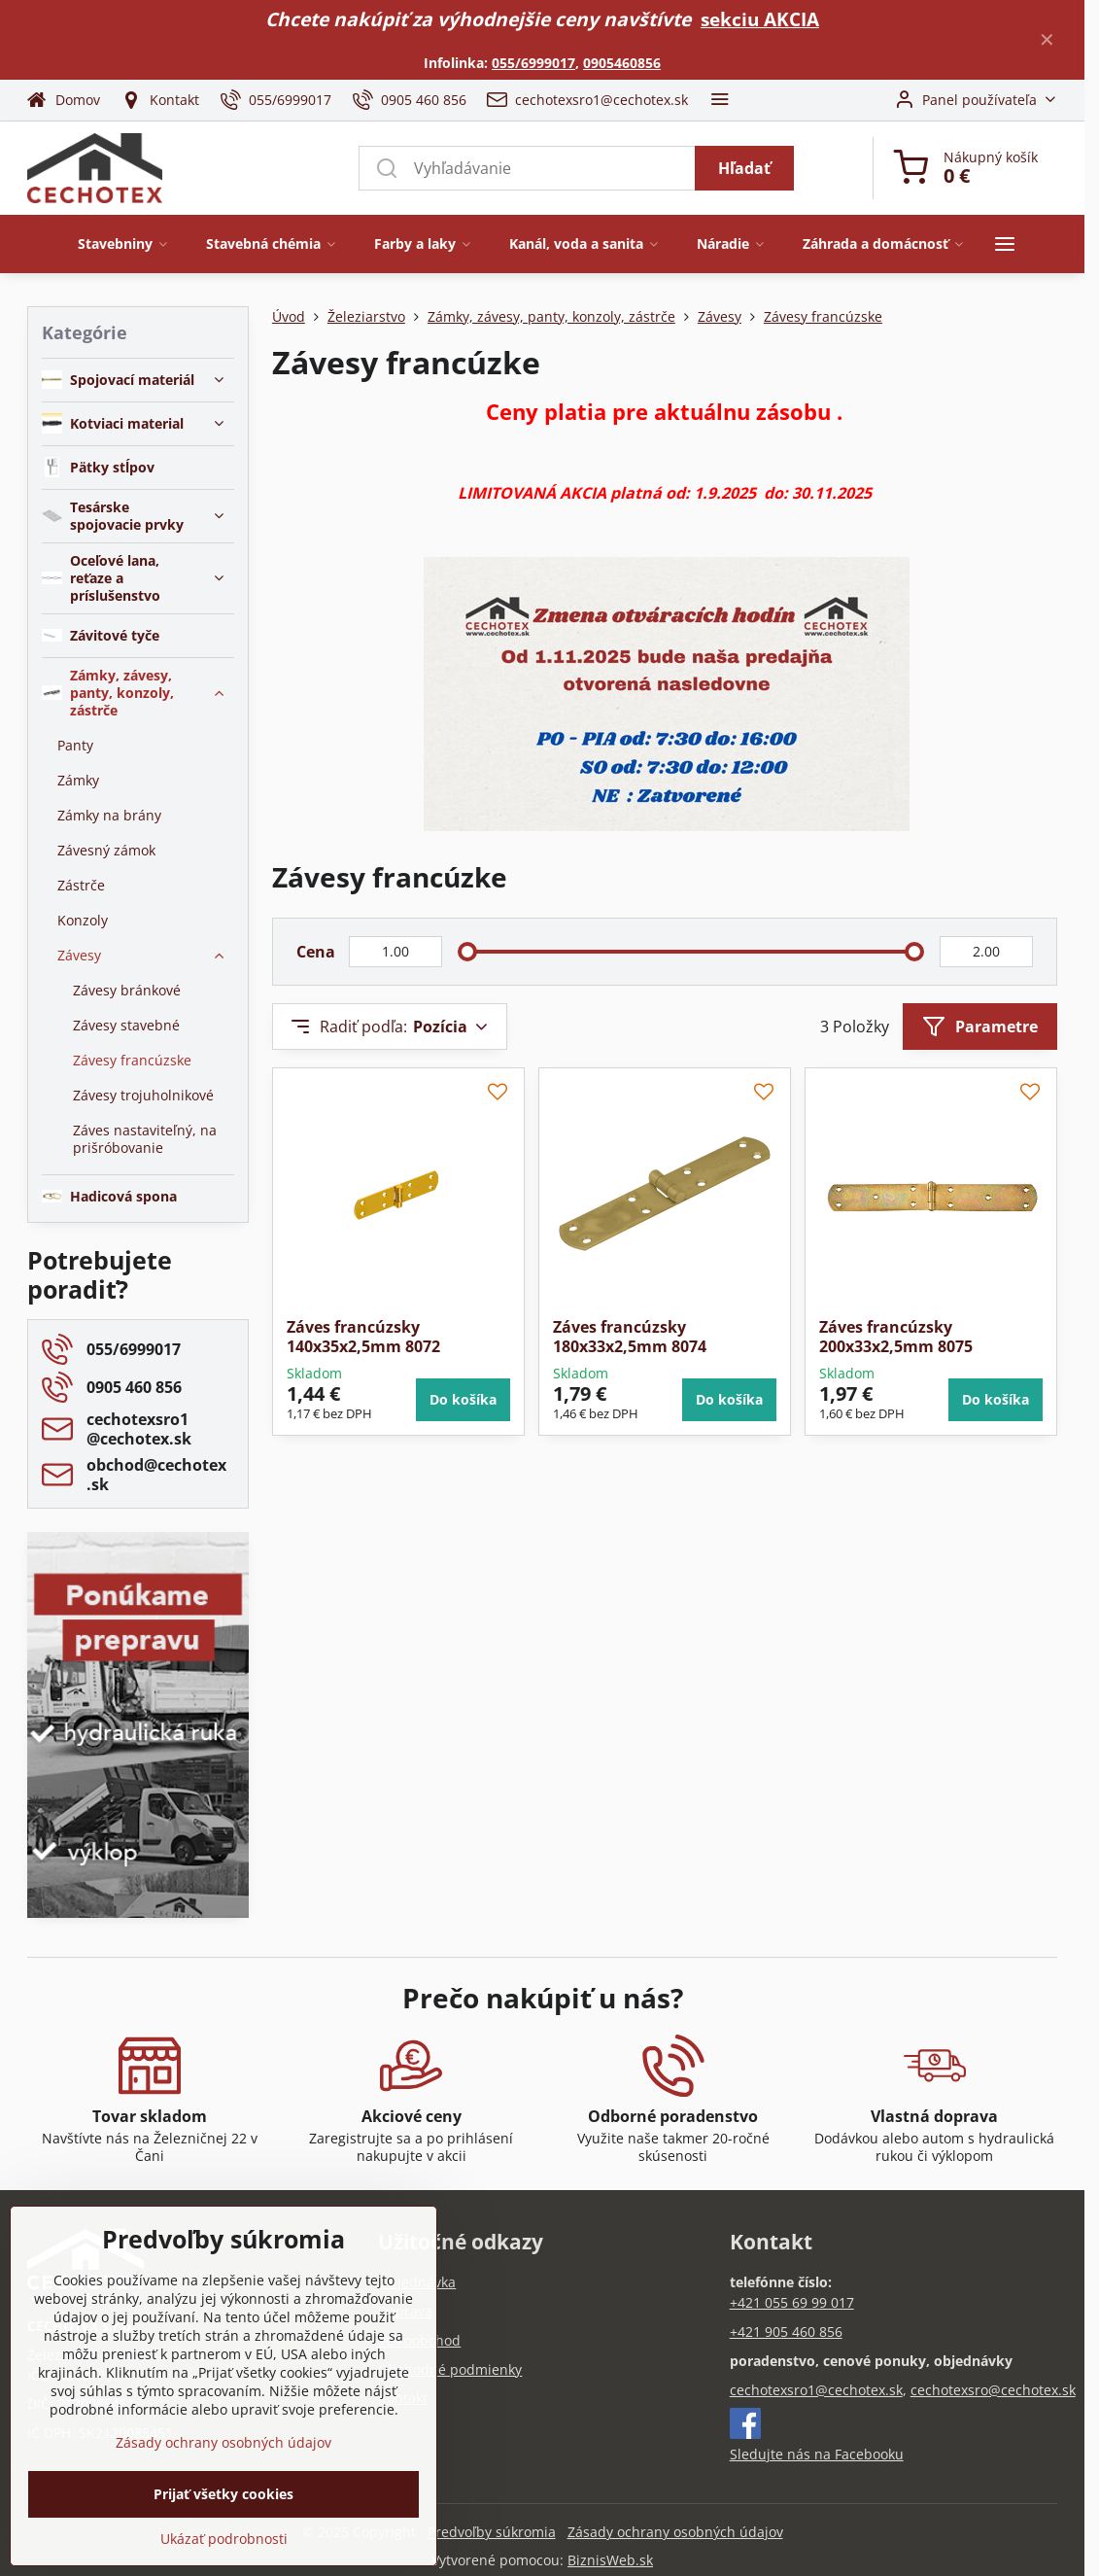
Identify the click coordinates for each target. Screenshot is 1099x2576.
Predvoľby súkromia (492, 2532)
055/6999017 (533, 62)
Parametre (980, 1026)
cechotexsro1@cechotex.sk (816, 2390)
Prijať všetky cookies (223, 2494)
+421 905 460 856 (786, 2331)
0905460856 (622, 62)
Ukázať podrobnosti (224, 2538)
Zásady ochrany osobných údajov (675, 2532)
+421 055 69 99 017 (792, 2302)
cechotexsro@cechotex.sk (993, 2390)
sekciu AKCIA (760, 19)
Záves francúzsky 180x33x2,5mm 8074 (629, 1336)
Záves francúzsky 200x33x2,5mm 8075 (896, 1336)
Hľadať (744, 168)
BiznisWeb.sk (610, 2560)
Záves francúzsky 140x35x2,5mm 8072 (363, 1336)
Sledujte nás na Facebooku (817, 2454)
